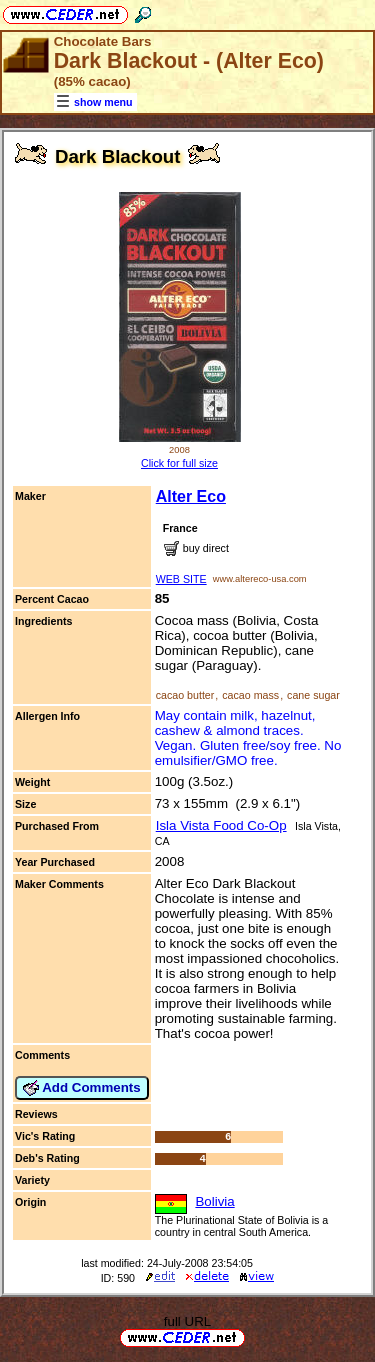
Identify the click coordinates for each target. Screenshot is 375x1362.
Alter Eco (191, 496)
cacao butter (185, 695)
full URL (187, 1321)
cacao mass (250, 695)
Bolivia (214, 1201)
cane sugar (313, 695)
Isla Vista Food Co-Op (221, 825)
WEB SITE (181, 579)
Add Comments (82, 1088)
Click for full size (179, 463)
